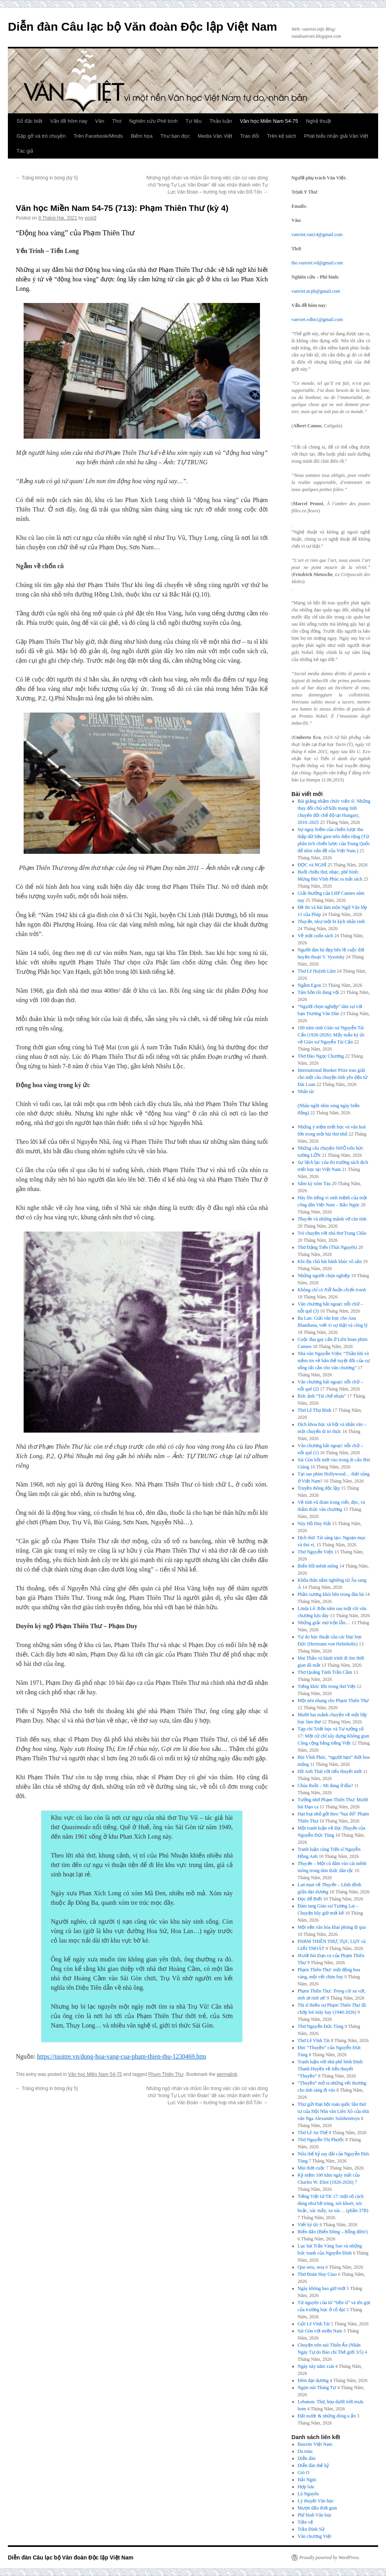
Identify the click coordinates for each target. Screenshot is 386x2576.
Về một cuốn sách (315, 935)
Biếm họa (141, 136)
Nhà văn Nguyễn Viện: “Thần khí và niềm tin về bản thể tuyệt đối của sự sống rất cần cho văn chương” (334, 1360)
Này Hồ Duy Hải (314, 1523)
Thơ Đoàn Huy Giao (317, 2274)
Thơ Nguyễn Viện (315, 1552)
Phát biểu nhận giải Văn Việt (336, 136)
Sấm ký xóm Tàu (314, 1183)
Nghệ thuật (318, 121)
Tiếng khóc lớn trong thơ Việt (327, 1686)
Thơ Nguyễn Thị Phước (321, 2139)
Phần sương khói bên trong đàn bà (331, 1594)
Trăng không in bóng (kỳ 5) (47, 178)
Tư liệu (194, 121)
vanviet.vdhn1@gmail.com (317, 319)
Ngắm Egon (309, 985)
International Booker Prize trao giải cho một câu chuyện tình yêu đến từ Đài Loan (332, 1077)
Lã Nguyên (308, 2494)
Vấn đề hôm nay (68, 121)
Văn (99, 121)
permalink (227, 2074)
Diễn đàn (306, 2458)
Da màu (305, 2451)
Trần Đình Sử (311, 2529)
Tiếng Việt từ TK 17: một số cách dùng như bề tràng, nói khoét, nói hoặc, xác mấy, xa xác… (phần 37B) (333, 2203)
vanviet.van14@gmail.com (317, 234)
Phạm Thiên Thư (166, 2074)
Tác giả (25, 151)
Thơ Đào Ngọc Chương (321, 1056)
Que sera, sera (311, 2267)
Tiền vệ (305, 2522)
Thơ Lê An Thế (313, 2132)
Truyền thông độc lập (319, 1488)
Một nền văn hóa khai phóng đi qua (332, 1927)
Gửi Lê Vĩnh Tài (314, 2324)
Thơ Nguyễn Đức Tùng (320, 2026)
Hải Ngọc (307, 2479)
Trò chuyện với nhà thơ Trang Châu (332, 1233)
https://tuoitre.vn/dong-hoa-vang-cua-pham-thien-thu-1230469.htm (121, 2056)
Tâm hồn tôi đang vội (318, 992)
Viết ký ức (308, 2224)
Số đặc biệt (29, 121)
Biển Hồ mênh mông (318, 1566)
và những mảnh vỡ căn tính (332, 1219)
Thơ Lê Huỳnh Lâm (317, 971)
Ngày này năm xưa (316, 2366)
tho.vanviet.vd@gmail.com (317, 263)
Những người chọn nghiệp (324, 1275)
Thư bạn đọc (175, 136)
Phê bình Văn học (315, 2515)
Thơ (116, 121)
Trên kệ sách (281, 136)
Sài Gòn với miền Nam (320, 2331)
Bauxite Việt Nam (315, 2444)
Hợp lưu (306, 2486)
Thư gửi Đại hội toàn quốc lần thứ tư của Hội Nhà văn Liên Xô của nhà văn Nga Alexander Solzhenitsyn (333, 2111)
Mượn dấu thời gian (317, 2508)
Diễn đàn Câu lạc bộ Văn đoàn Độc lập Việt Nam (142, 26)
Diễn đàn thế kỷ (313, 2465)
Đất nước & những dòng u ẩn (327, 2416)
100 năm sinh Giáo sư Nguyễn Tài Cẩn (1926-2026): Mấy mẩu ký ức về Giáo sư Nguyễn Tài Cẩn (331, 1035)
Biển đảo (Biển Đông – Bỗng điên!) (333, 2231)
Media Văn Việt (215, 136)
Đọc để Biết (310, 1899)
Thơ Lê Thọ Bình (314, 1410)
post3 (90, 218)
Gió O (304, 2472)
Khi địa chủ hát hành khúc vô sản (330, 1261)
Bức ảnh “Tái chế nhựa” (322, 1396)
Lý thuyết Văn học (316, 2501)
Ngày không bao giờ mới (321, 2288)
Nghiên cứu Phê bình (153, 121)
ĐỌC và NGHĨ (312, 865)
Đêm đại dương (313, 2380)
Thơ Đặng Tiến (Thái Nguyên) (327, 1247)
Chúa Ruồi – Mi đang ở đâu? (325, 1785)
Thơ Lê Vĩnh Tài (314, 2040)
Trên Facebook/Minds (98, 136)
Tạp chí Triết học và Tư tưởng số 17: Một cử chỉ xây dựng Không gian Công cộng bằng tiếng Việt (333, 1736)
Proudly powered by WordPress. (329, 2557)
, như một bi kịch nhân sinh (331, 921)
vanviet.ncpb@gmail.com (315, 291)
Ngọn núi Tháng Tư (317, 2387)
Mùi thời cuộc (311, 2168)
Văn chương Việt (315, 2536)
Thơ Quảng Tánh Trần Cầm (325, 1672)
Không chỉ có (332, 1290)
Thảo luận (221, 121)
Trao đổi (249, 136)
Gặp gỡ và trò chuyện (41, 136)
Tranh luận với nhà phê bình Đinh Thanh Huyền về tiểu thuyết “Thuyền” (330, 2069)
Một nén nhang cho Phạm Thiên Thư (333, 1700)
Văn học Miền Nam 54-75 (269, 121)
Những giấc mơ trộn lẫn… (324, 1622)
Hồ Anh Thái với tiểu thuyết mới (330, 1771)
